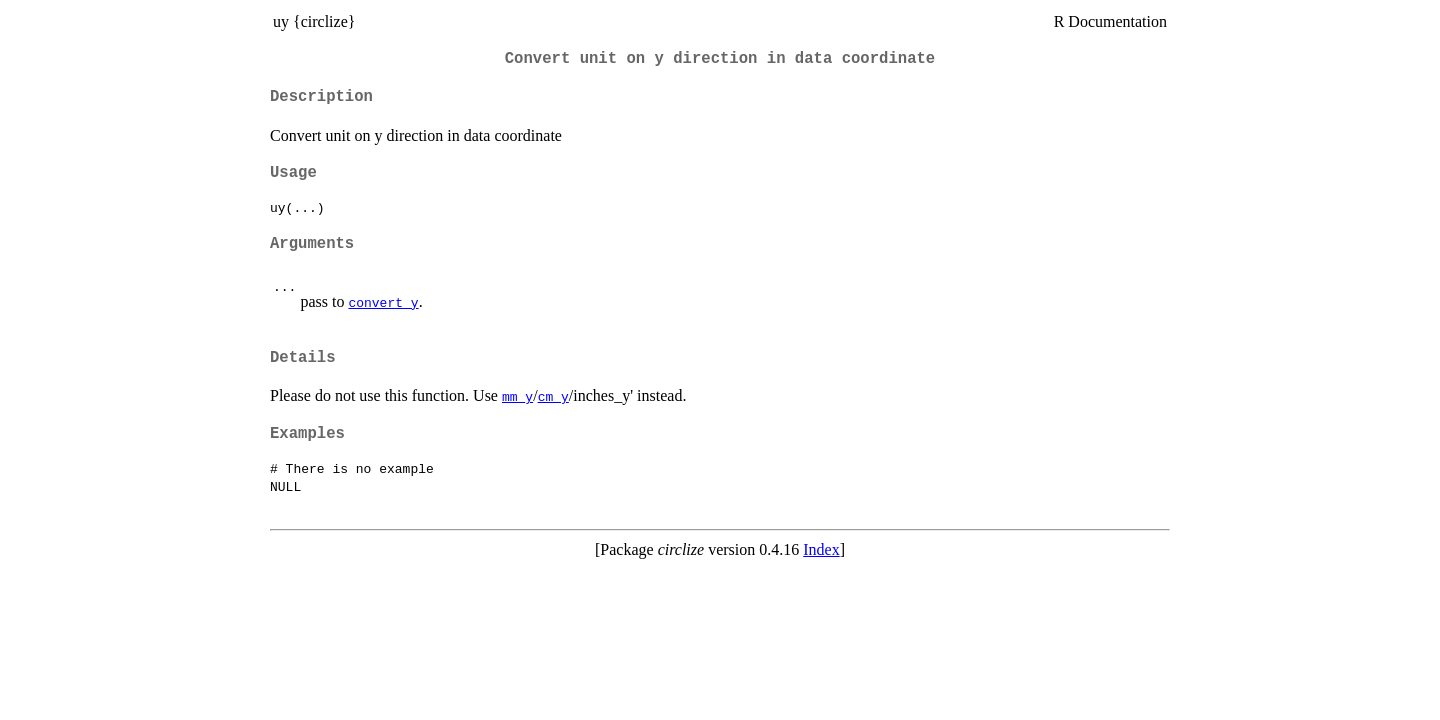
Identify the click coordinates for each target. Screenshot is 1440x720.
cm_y (553, 396)
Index (821, 549)
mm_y (517, 396)
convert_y (383, 302)
